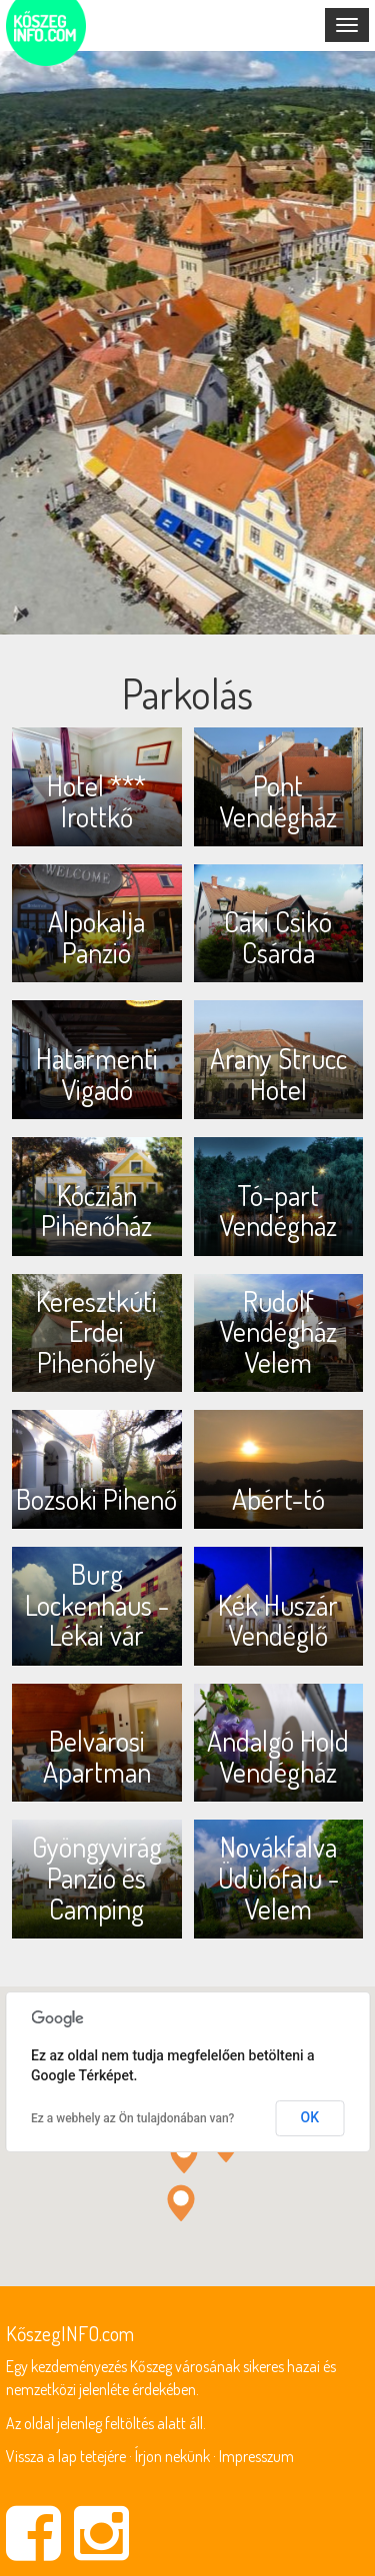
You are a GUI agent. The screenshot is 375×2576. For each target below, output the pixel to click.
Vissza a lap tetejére (66, 2456)
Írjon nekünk (172, 2456)
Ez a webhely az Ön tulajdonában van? (132, 2118)
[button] (184, 2154)
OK (310, 2117)
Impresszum (256, 2456)
